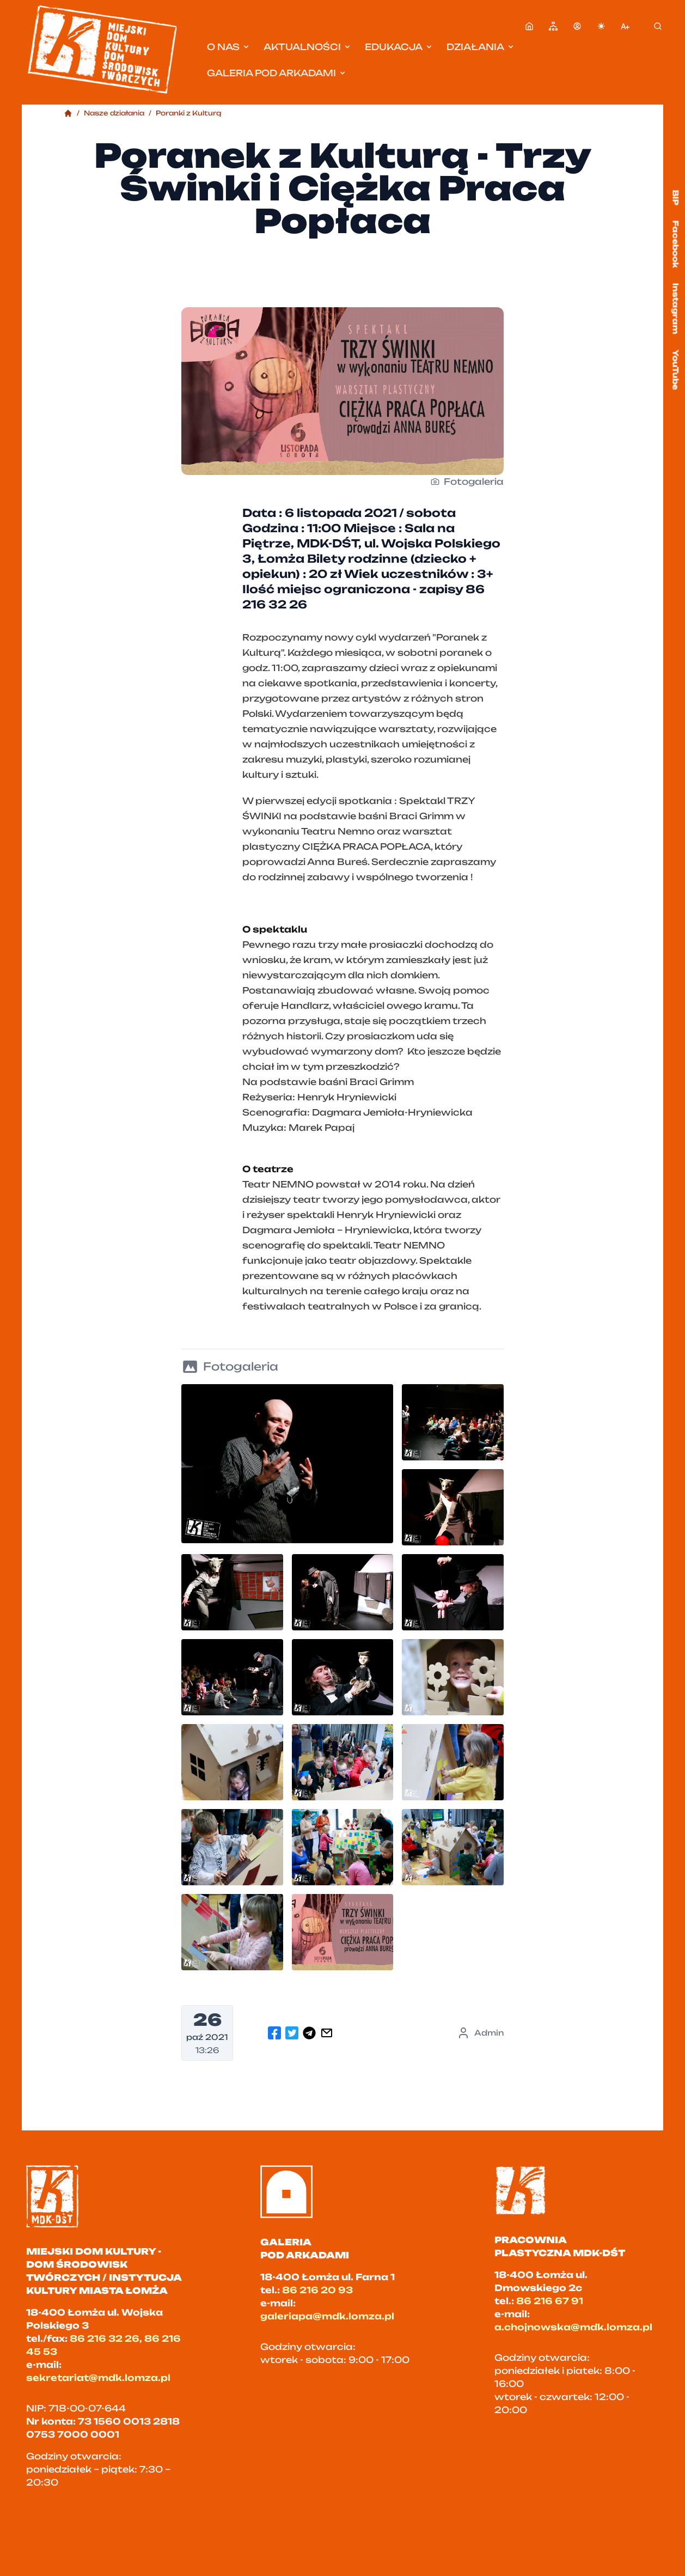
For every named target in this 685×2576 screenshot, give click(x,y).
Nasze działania (114, 113)
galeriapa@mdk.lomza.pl (327, 2316)
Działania (481, 46)
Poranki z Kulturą (188, 113)
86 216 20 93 (317, 2290)
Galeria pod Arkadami (277, 73)
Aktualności (308, 46)
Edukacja (399, 46)
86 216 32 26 (104, 2338)
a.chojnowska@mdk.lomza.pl (573, 2327)
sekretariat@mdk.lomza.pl (98, 2377)
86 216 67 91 (549, 2300)
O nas (228, 46)
